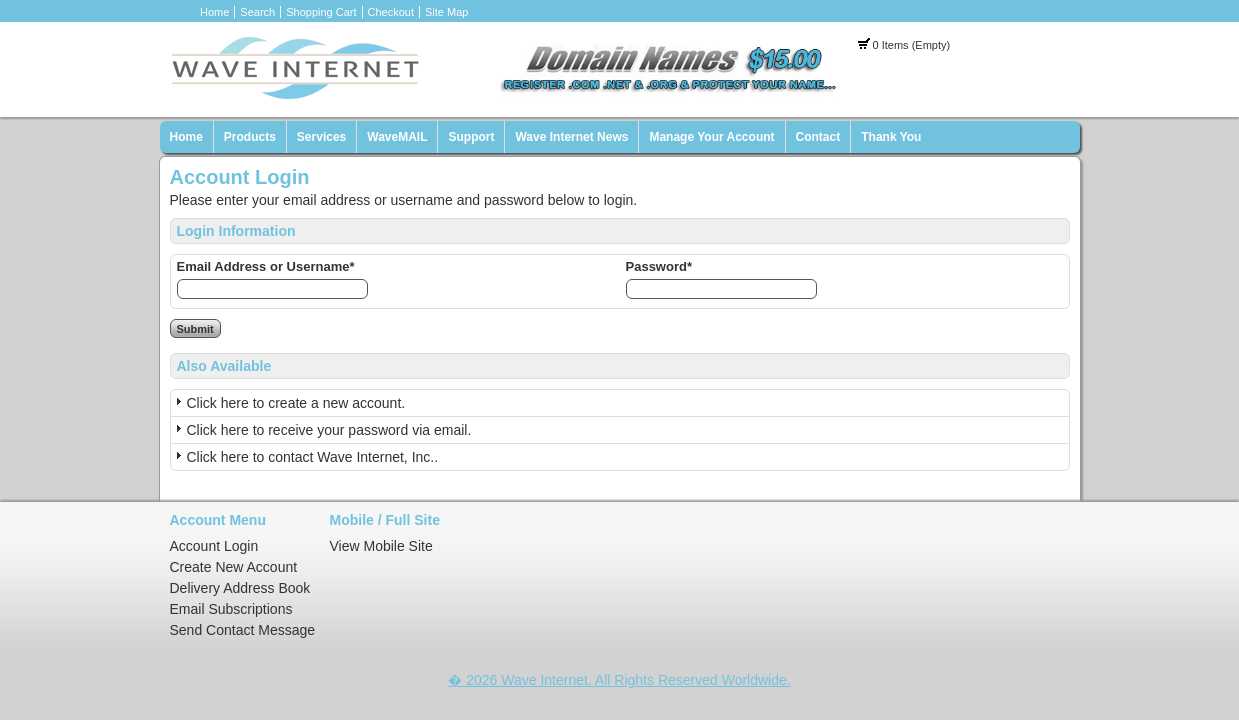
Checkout (391, 12)
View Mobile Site (381, 546)
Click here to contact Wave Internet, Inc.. (313, 457)
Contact (818, 137)
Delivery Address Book (240, 588)
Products (250, 137)
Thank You (891, 137)
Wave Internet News (571, 137)
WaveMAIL (397, 137)
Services (321, 137)
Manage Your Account (711, 137)
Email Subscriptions (231, 609)
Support (471, 137)
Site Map (446, 12)
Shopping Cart (321, 12)
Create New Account (234, 567)
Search (257, 12)
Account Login (214, 546)
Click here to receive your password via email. (329, 430)
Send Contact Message (243, 630)
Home (214, 12)
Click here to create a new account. (296, 403)
